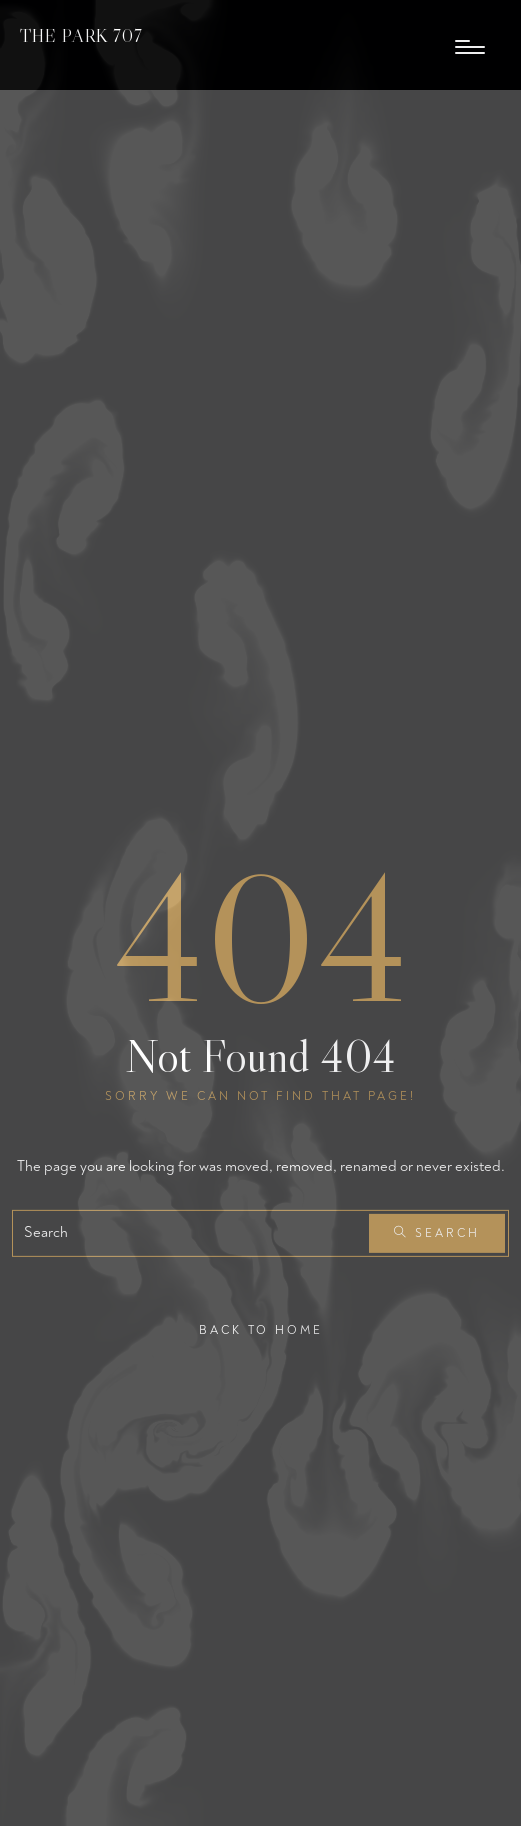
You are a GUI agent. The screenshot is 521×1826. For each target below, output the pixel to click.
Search (437, 1233)
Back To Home (261, 1329)
